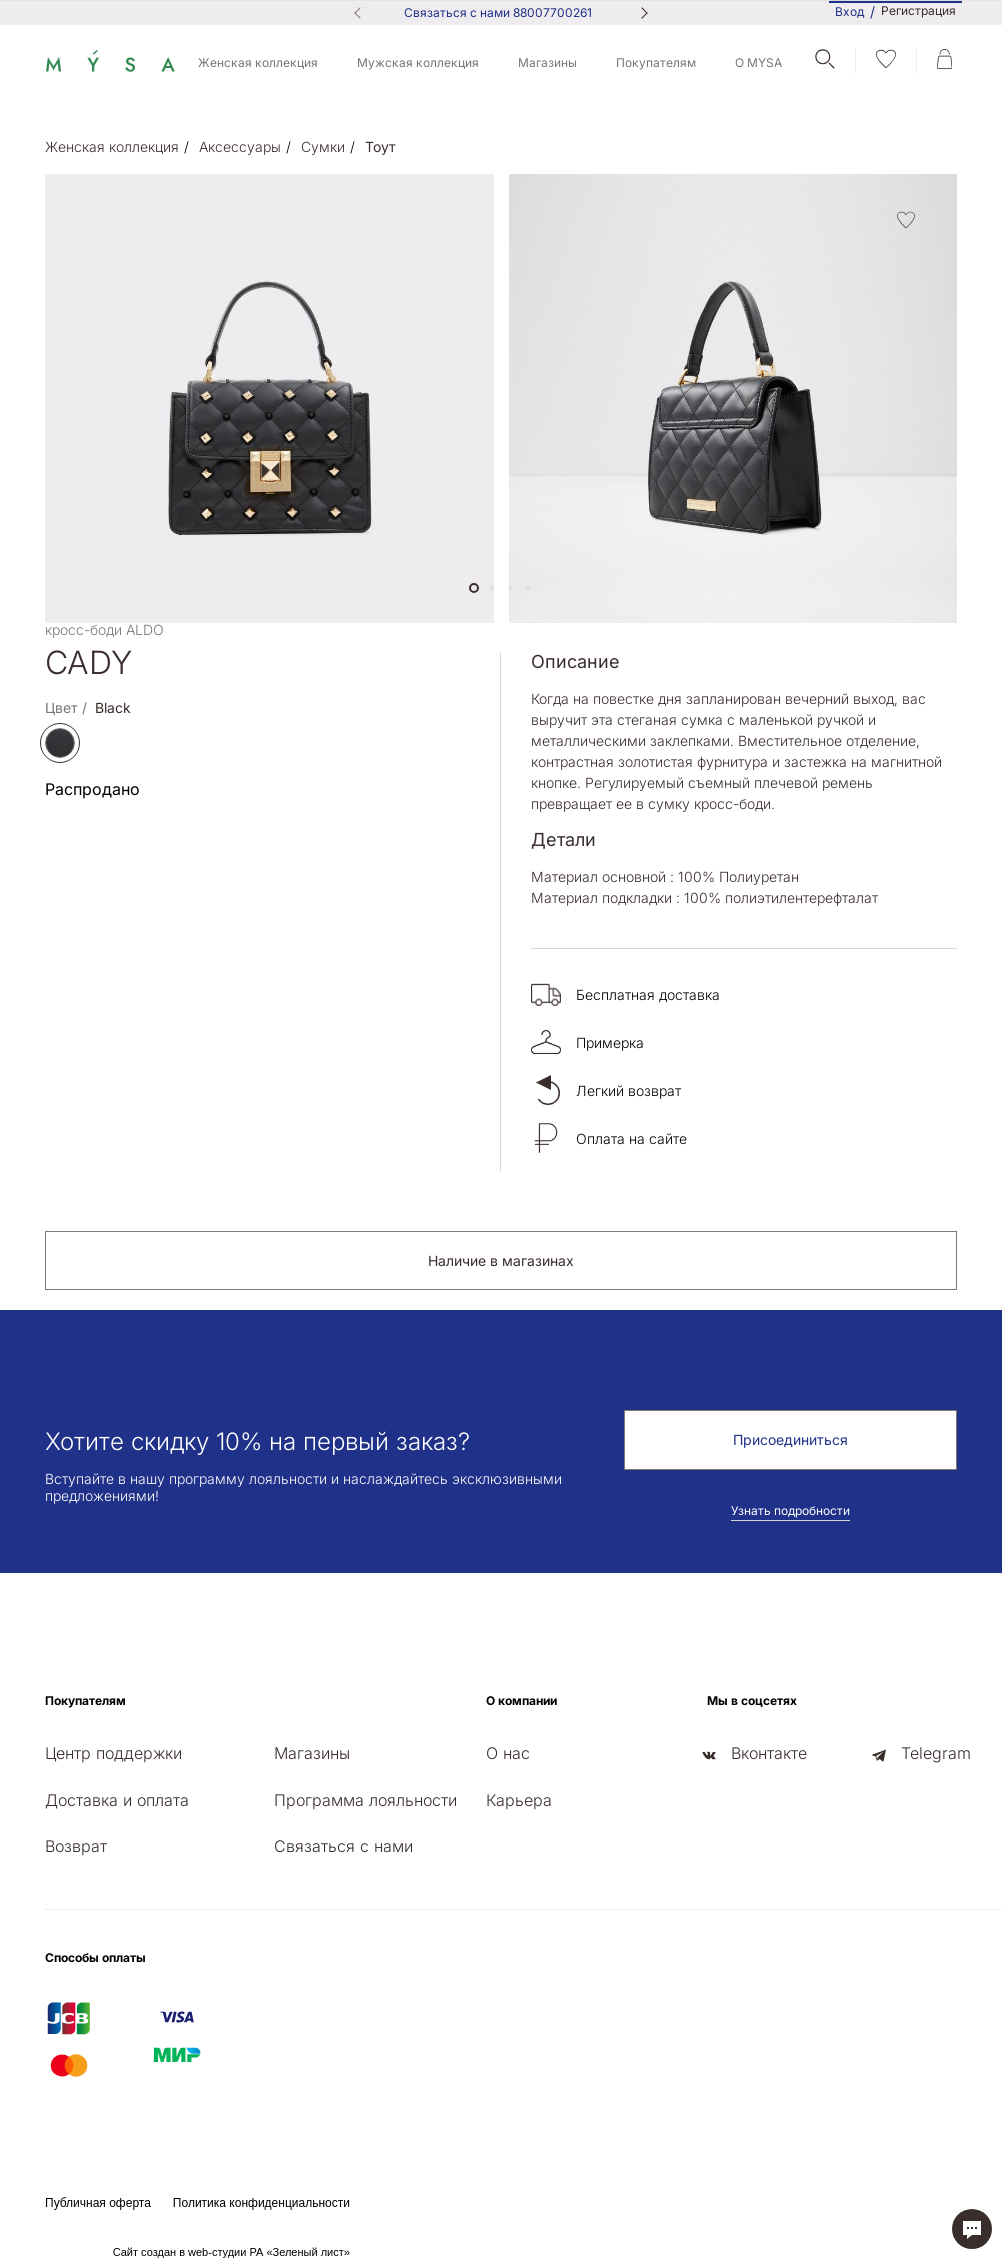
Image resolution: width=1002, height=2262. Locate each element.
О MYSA (758, 62)
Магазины (547, 62)
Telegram (936, 1753)
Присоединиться (790, 1439)
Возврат (76, 1846)
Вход (849, 11)
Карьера (519, 1800)
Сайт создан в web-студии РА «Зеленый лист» (231, 2252)
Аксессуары (240, 146)
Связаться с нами (343, 1846)
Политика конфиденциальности (261, 2203)
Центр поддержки (113, 1753)
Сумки (323, 146)
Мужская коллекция (418, 62)
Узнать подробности (790, 1510)
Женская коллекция (258, 62)
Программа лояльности (365, 1800)
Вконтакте (769, 1753)
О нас (508, 1753)
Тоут (380, 146)
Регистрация (918, 11)
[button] (474, 588)
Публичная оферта (98, 2203)
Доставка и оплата (117, 1800)
